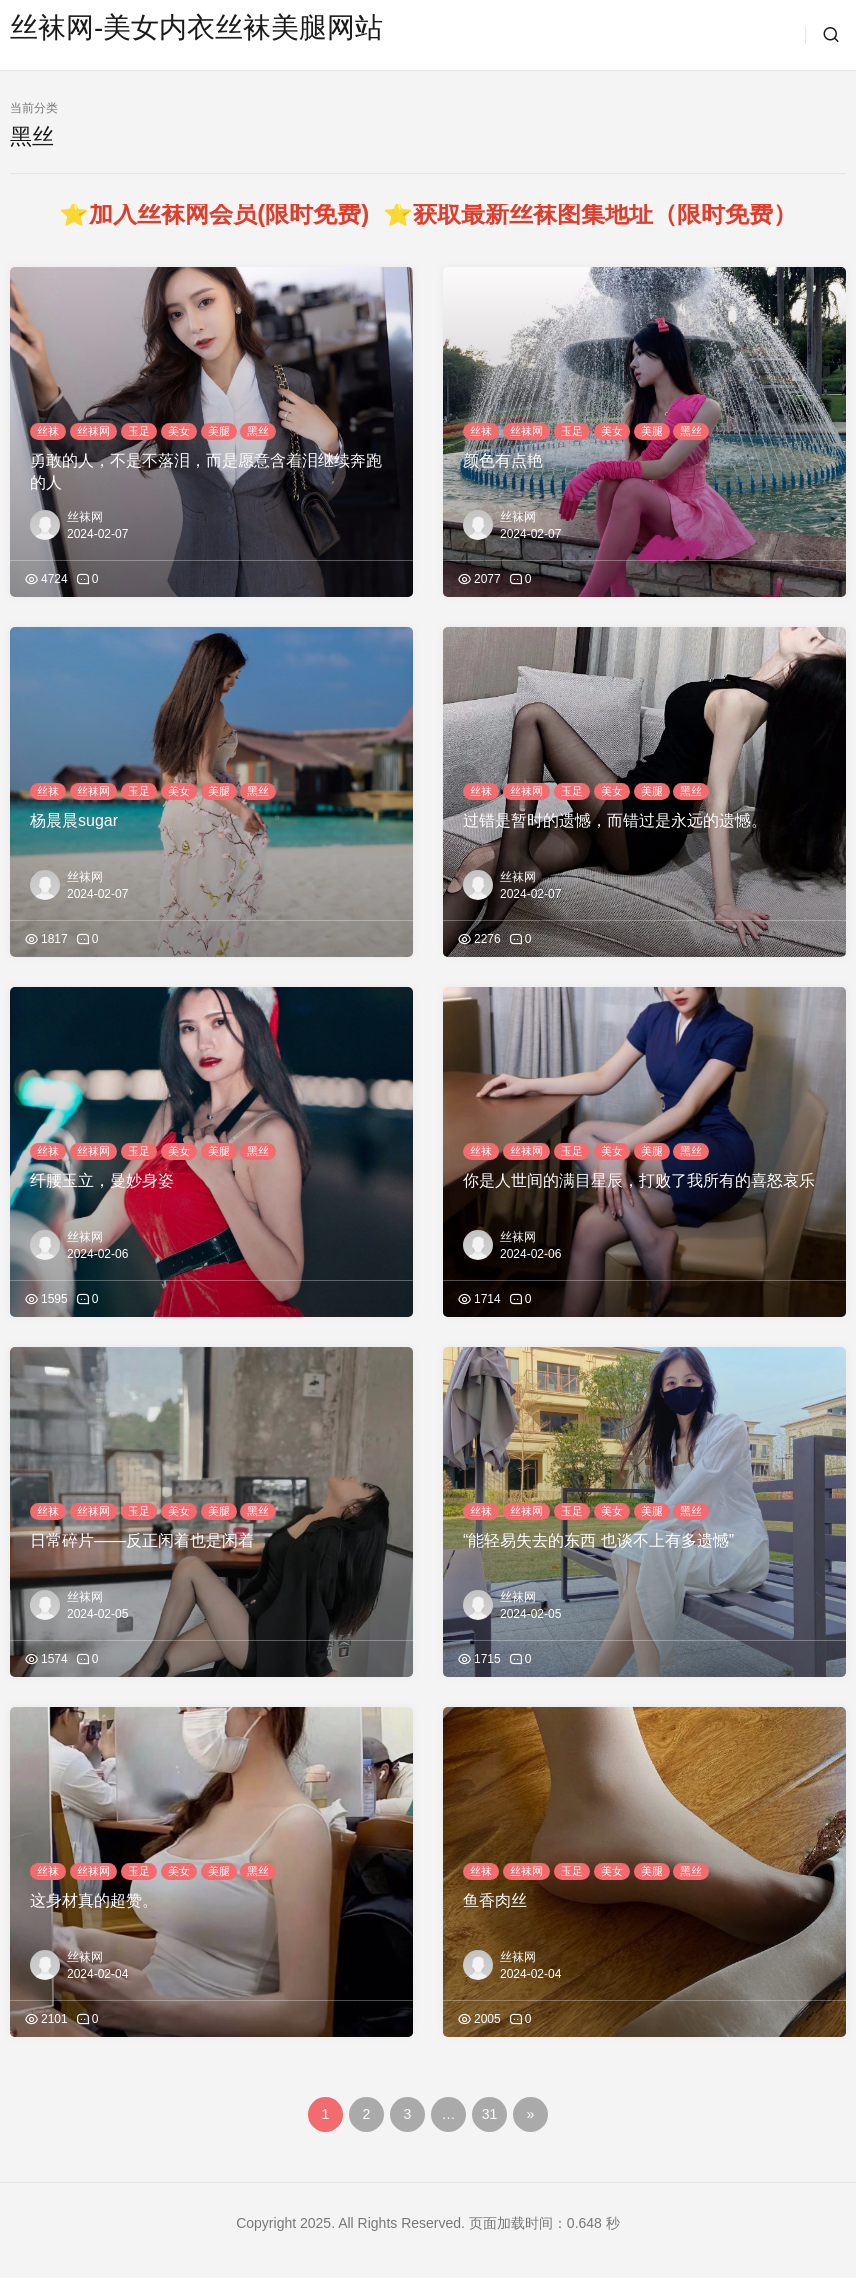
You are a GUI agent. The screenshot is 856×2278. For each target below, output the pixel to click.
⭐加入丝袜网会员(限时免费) (220, 213)
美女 (179, 431)
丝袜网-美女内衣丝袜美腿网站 (196, 27)
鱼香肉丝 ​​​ (497, 1900)
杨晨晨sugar (74, 820)
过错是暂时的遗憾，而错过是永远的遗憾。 (615, 820)
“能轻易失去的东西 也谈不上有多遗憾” (598, 1540)
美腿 (219, 431)
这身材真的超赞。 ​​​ (96, 1900)
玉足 (139, 431)
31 (490, 2114)
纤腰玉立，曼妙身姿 (102, 1180)
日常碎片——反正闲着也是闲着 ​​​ (144, 1540)
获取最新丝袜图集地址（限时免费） (605, 213)
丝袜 (48, 431)
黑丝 (258, 431)
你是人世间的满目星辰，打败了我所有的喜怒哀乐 (639, 1180)
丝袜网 (93, 431)
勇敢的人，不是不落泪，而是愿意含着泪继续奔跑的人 (206, 471)
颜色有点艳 (503, 460)
